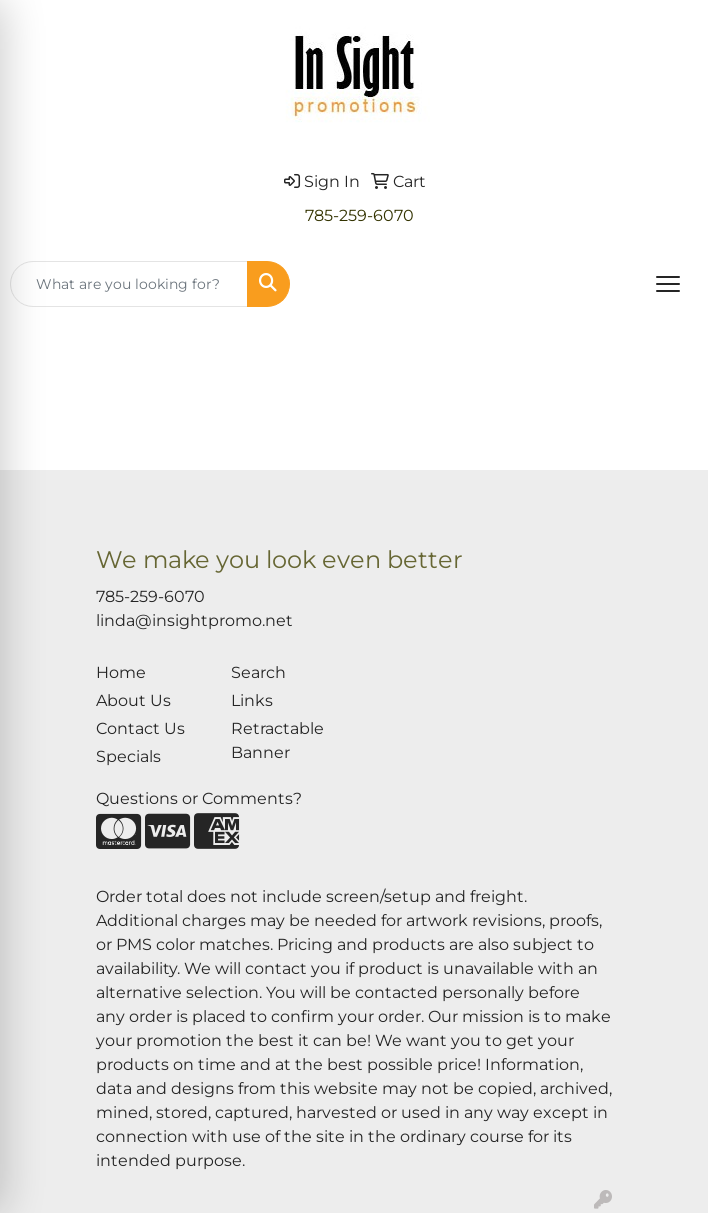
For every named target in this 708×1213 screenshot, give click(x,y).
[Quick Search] (129, 284)
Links (252, 700)
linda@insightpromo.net (194, 620)
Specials (128, 756)
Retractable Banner (277, 740)
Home (121, 672)
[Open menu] (668, 284)
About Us (133, 700)
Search (258, 672)
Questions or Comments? (199, 798)
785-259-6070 (359, 215)
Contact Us (140, 728)
